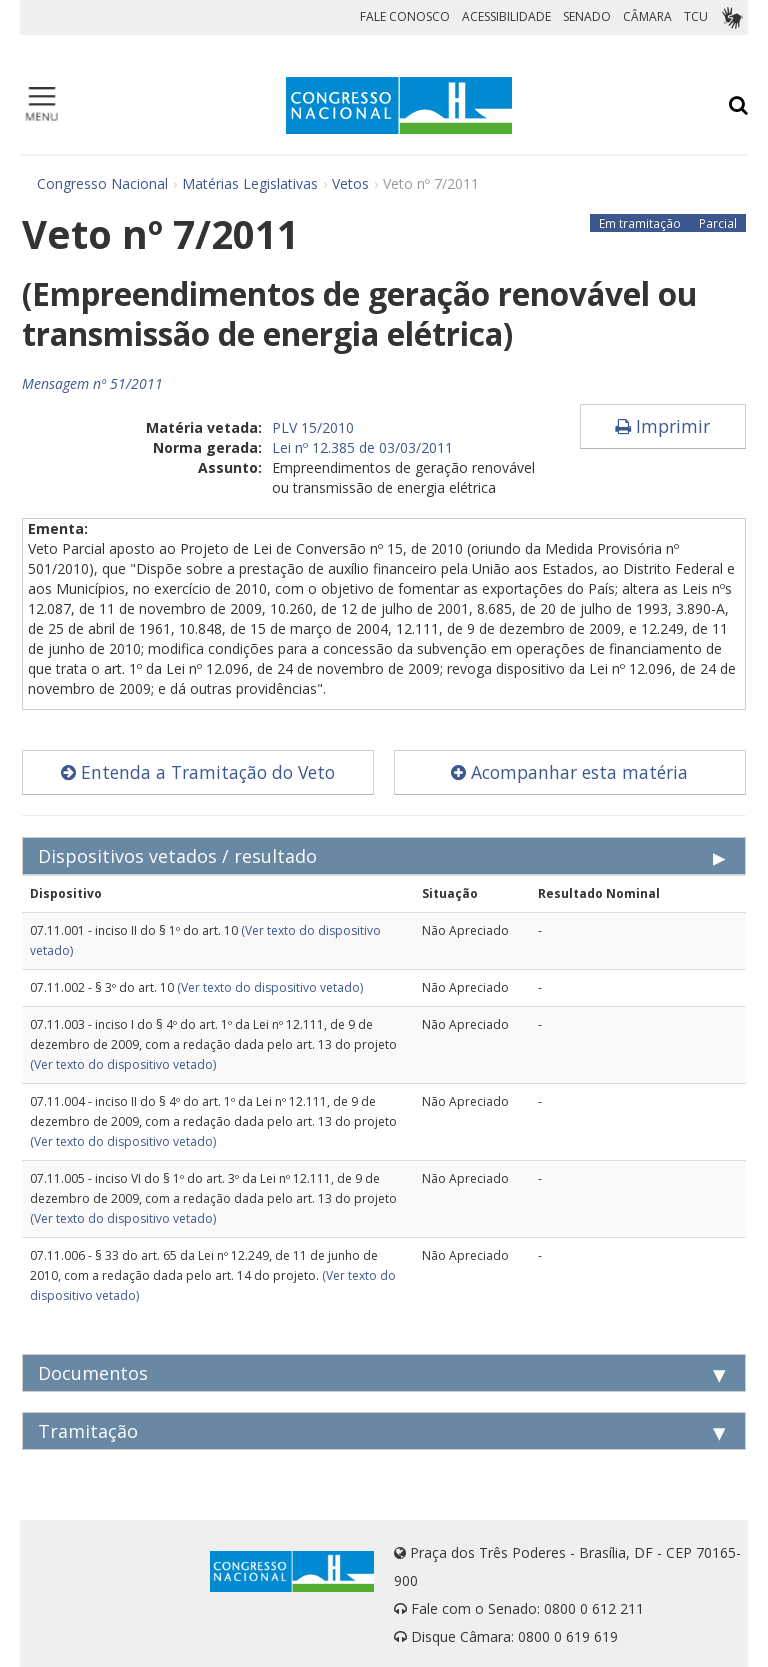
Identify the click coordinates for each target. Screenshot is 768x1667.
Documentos (93, 1373)
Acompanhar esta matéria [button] (569, 772)
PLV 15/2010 (313, 427)
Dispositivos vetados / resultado (177, 856)
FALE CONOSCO (405, 16)
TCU (696, 16)
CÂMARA (647, 16)
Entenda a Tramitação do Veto (198, 772)
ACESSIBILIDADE (506, 16)
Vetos (350, 183)
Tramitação (88, 1431)
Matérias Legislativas (250, 183)
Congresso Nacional (102, 183)
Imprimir (662, 426)
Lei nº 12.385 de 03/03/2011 (362, 447)
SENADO (587, 16)
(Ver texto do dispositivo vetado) (270, 987)
